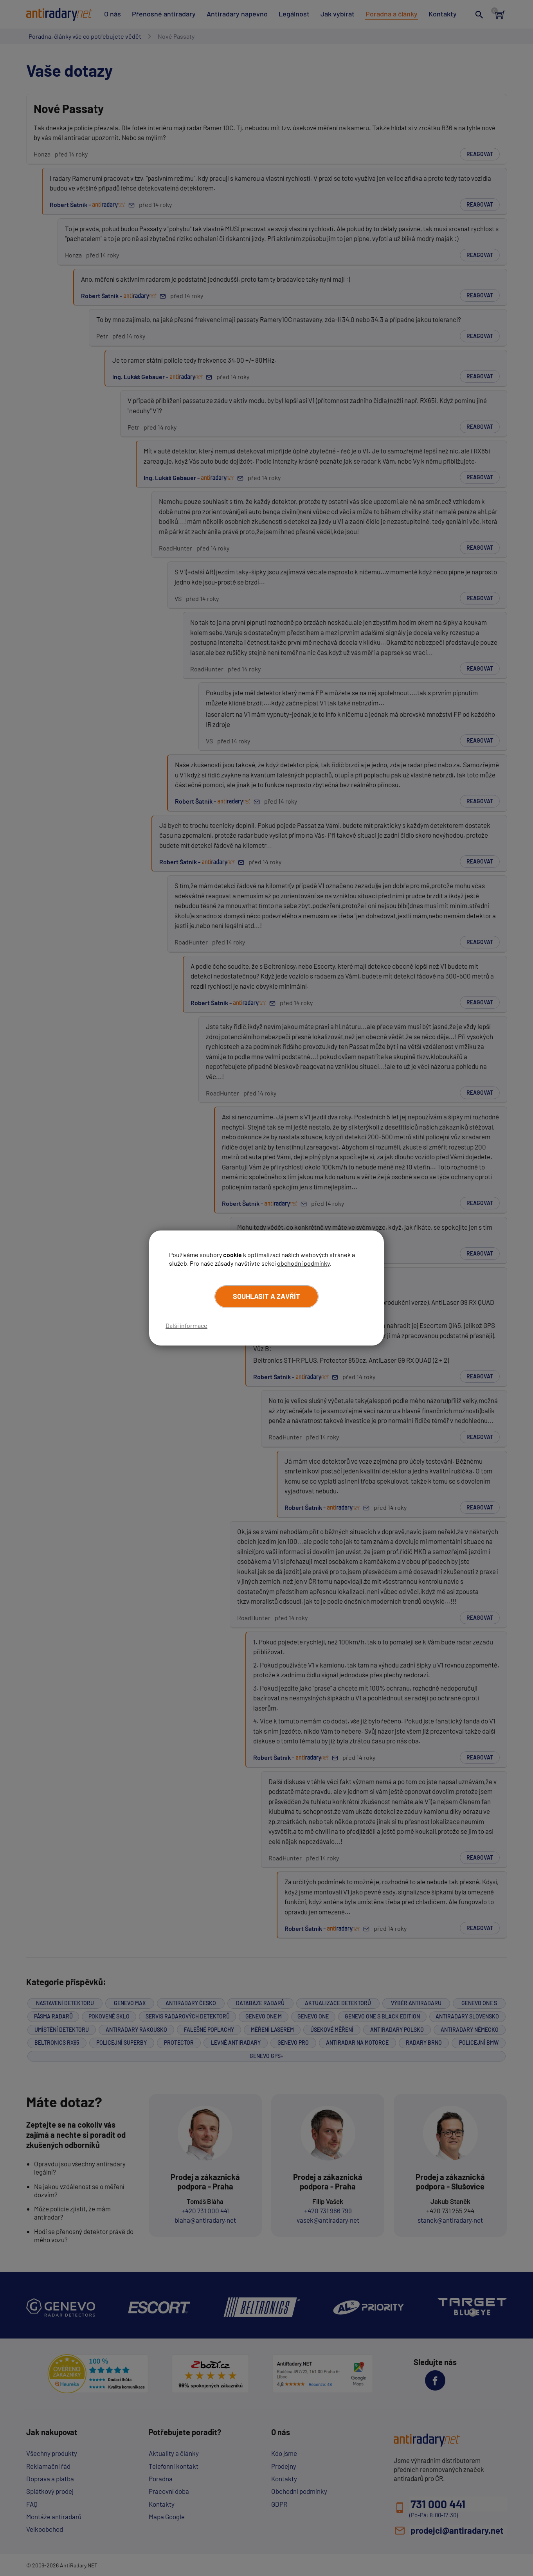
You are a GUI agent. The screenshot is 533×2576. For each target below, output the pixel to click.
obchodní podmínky (303, 1263)
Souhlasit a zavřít (266, 1296)
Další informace (186, 1325)
